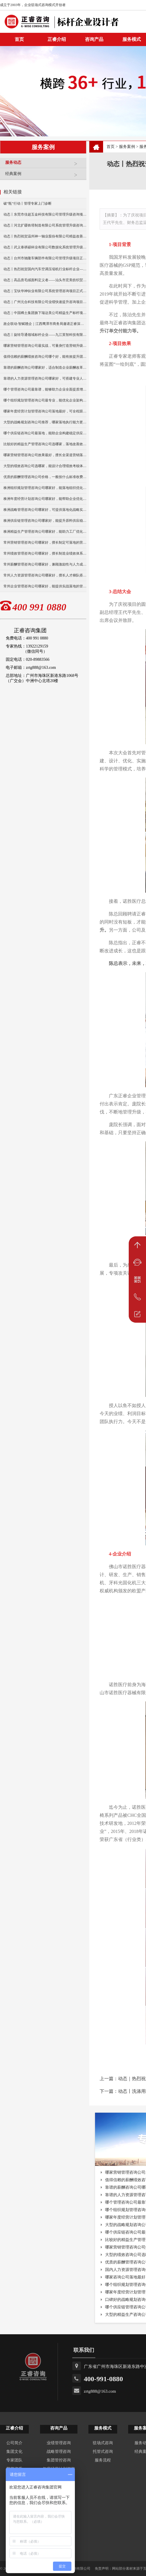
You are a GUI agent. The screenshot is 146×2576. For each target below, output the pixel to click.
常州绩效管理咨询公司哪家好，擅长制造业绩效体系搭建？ (44, 553)
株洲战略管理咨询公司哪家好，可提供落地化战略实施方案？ (44, 510)
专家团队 (14, 2460)
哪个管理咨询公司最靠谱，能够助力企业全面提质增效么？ (44, 389)
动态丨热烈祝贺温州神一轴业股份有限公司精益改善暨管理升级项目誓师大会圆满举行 (44, 236)
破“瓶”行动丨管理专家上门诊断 (27, 203)
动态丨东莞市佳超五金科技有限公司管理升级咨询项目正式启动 (44, 214)
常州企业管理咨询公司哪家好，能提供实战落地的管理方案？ (44, 586)
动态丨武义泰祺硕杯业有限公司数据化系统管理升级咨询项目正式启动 (44, 247)
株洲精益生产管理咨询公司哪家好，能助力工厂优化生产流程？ (44, 532)
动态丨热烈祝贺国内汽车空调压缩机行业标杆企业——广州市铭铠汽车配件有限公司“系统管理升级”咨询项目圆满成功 (44, 269)
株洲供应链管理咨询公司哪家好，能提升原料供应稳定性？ (44, 521)
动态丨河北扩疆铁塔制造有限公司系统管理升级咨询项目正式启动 (44, 225)
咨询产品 (94, 39)
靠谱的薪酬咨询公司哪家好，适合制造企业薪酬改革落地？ (44, 367)
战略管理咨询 (59, 2451)
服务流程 (103, 2460)
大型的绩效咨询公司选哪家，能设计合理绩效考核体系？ (44, 466)
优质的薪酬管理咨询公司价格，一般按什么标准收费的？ (44, 477)
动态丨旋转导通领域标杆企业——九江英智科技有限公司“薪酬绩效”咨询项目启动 (44, 335)
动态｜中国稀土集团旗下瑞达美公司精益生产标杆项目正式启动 (44, 313)
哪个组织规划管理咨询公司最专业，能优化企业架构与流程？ (44, 400)
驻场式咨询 (103, 2443)
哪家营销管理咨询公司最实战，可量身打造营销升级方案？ (44, 346)
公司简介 (14, 2443)
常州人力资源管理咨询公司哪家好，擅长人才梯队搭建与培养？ (44, 575)
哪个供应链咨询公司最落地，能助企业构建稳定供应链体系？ (44, 433)
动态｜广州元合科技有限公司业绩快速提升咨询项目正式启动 (44, 302)
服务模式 (102, 2428)
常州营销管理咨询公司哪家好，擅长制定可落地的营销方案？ (44, 542)
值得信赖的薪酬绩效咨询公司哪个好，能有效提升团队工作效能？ (44, 357)
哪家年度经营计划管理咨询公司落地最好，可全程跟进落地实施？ (44, 411)
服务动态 (44, 164)
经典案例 (44, 176)
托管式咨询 (103, 2451)
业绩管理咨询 (59, 2443)
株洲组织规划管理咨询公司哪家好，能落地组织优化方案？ (44, 488)
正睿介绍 (14, 2428)
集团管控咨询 (59, 2460)
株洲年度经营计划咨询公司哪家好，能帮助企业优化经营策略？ (44, 499)
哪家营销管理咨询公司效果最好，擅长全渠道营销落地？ (44, 455)
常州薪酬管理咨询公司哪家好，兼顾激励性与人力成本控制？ (44, 564)
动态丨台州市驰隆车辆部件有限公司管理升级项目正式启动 (44, 258)
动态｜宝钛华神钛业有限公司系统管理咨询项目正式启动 (44, 291)
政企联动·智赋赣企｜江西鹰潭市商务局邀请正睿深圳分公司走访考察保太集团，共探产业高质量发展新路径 (44, 324)
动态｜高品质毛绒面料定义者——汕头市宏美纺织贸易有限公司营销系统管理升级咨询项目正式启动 (44, 280)
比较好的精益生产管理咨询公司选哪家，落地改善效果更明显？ (44, 444)
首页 (111, 146)
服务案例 (127, 146)
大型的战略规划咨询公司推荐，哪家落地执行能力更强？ (44, 422)
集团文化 (14, 2451)
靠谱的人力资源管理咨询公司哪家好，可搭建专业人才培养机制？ (44, 378)
